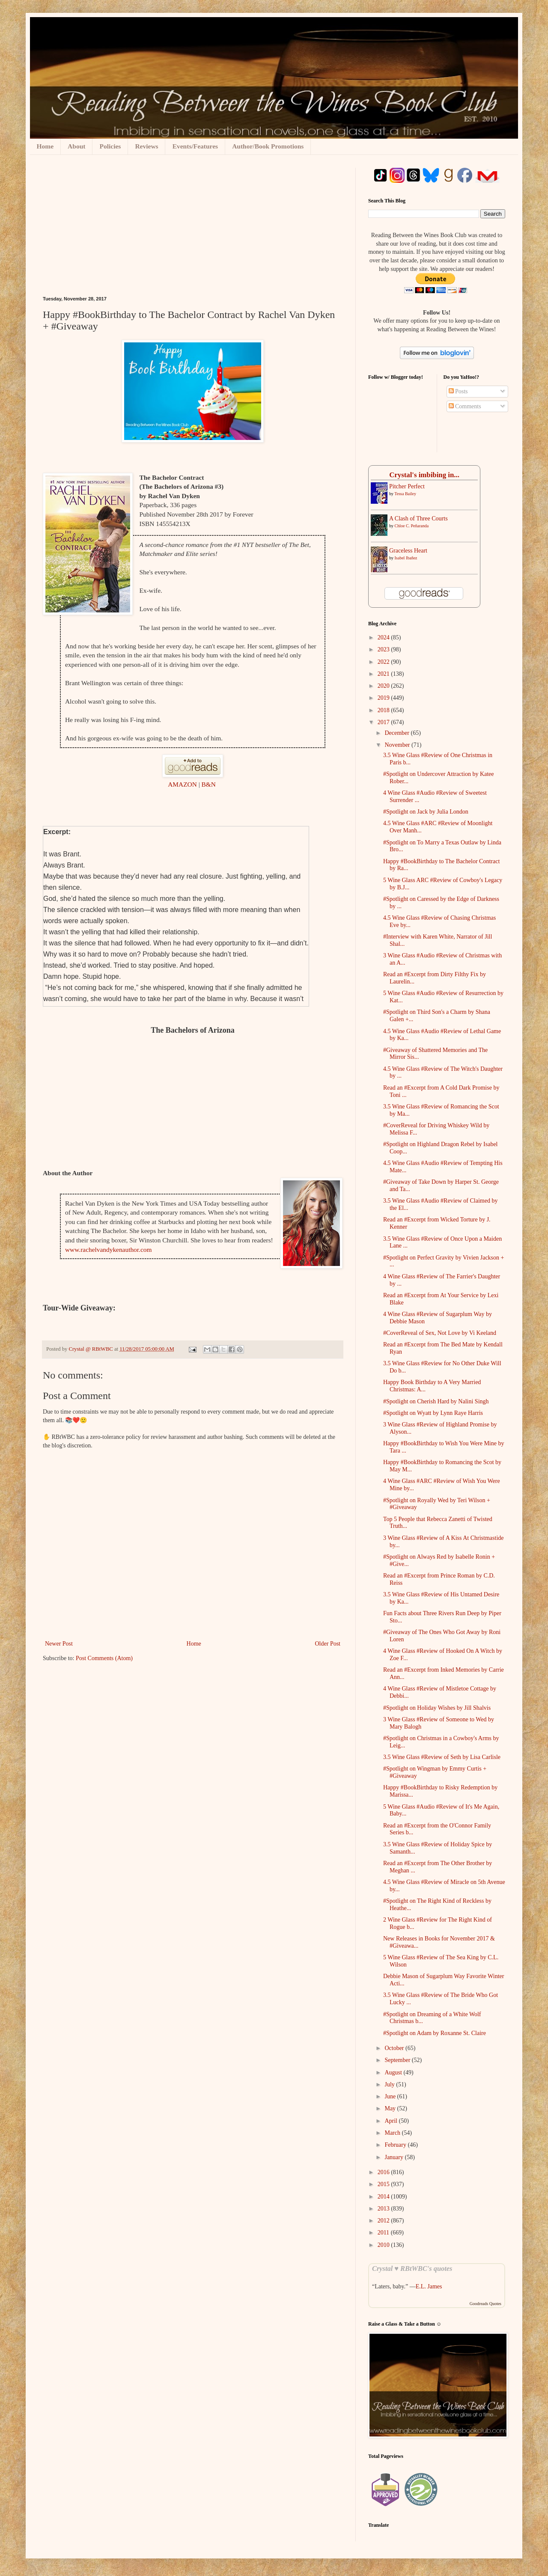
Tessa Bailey (405, 493)
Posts (458, 391)
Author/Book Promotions (268, 146)
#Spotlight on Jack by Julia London (425, 811)
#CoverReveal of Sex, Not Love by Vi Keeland (439, 1333)
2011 (384, 2232)
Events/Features (195, 146)
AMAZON (183, 784)
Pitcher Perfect (407, 486)
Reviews (146, 146)
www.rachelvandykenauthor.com (108, 1249)
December (397, 733)
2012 (384, 2220)
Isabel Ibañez (406, 558)
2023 (384, 649)
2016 (384, 2172)
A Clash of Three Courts (418, 518)
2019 (384, 698)
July (390, 2084)
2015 (384, 2184)
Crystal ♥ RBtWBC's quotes (412, 2268)
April (391, 2121)
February (396, 2145)
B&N (209, 784)
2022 (384, 662)
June (390, 2096)
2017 (384, 722)
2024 (384, 637)
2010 (384, 2245)
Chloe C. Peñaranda (412, 525)
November (397, 745)
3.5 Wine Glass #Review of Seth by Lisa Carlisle (441, 1757)
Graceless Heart (408, 550)
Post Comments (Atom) (104, 1658)
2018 (384, 710)
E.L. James (429, 2286)
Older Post (328, 1643)
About (76, 146)
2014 (384, 2196)
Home (45, 146)
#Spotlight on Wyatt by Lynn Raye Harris (433, 1413)
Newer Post (59, 1643)
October (394, 2048)
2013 (384, 2208)
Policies (110, 146)
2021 (384, 674)
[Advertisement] (192, 232)
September (397, 2060)
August (393, 2072)
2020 (384, 686)
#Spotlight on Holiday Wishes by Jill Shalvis (437, 1708)
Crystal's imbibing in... (424, 475)
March (393, 2133)
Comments (465, 406)
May (390, 2108)
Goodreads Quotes (485, 2303)
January (394, 2157)
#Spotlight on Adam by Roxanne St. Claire (434, 2033)
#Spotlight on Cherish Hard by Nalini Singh (436, 1401)
